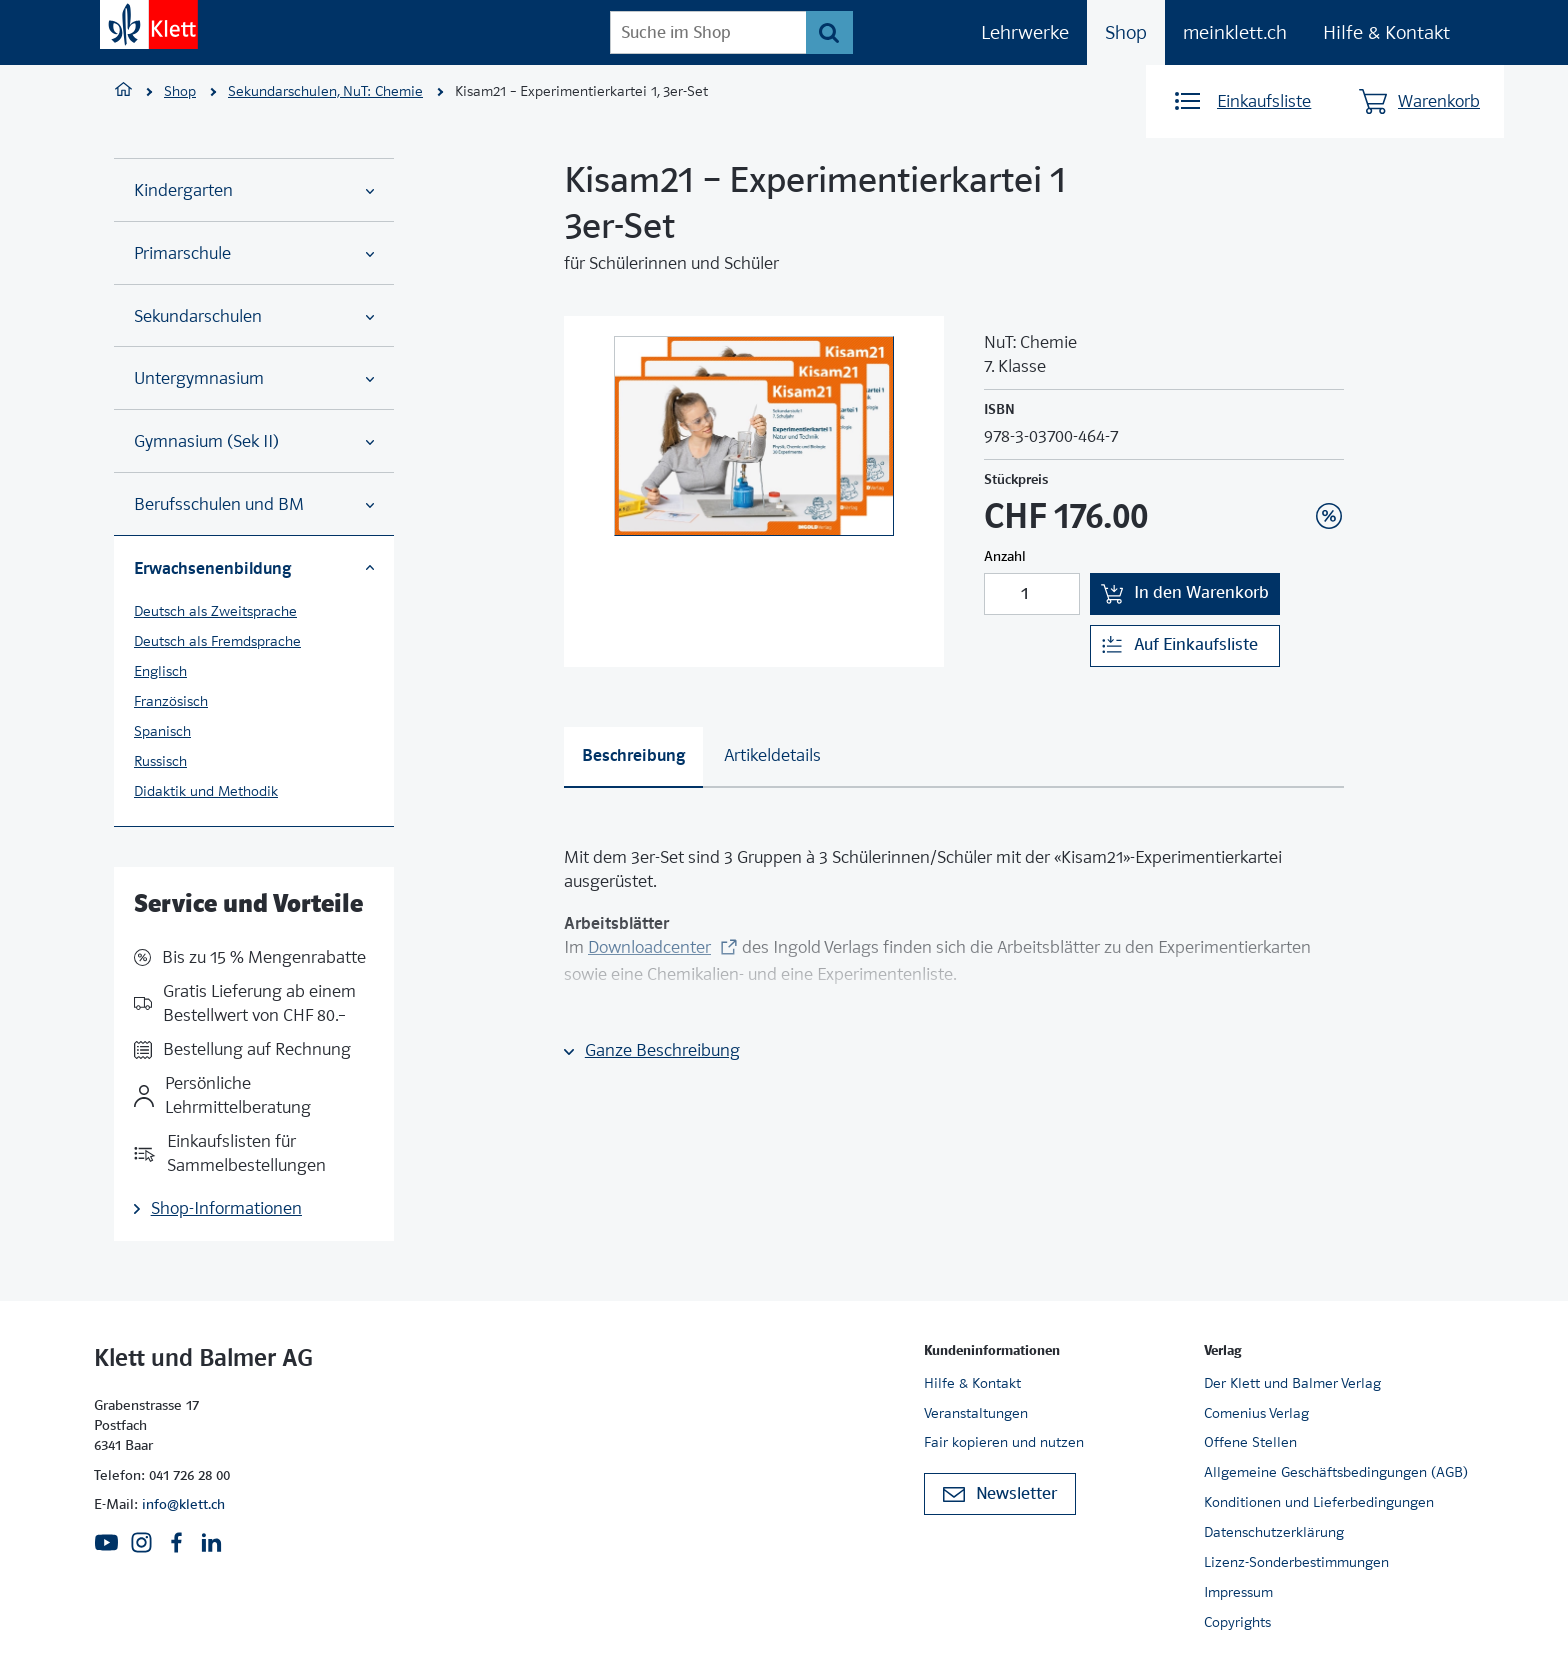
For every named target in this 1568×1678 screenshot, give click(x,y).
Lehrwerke (1025, 32)
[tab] (633, 757)
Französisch (171, 701)
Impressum (1238, 1592)
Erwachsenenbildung (254, 568)
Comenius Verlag (1256, 1413)
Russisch (160, 761)
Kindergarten (254, 190)
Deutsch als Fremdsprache (217, 641)
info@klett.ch (183, 1504)
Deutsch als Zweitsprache (215, 611)
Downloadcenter (649, 947)
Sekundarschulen (254, 316)
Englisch (160, 671)
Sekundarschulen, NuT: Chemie (325, 91)
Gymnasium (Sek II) (254, 441)
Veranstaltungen (976, 1413)
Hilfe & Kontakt (1386, 32)
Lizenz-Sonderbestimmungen (1296, 1562)
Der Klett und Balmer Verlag (1292, 1383)
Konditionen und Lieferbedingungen (1319, 1502)
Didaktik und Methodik (206, 791)
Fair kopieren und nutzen (1004, 1442)
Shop (1126, 32)
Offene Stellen (1250, 1442)
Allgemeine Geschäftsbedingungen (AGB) (1336, 1472)
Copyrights (1237, 1622)
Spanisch (162, 731)
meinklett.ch (1235, 32)
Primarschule (254, 253)
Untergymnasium (254, 378)
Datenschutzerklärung (1274, 1532)
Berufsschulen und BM (254, 504)
